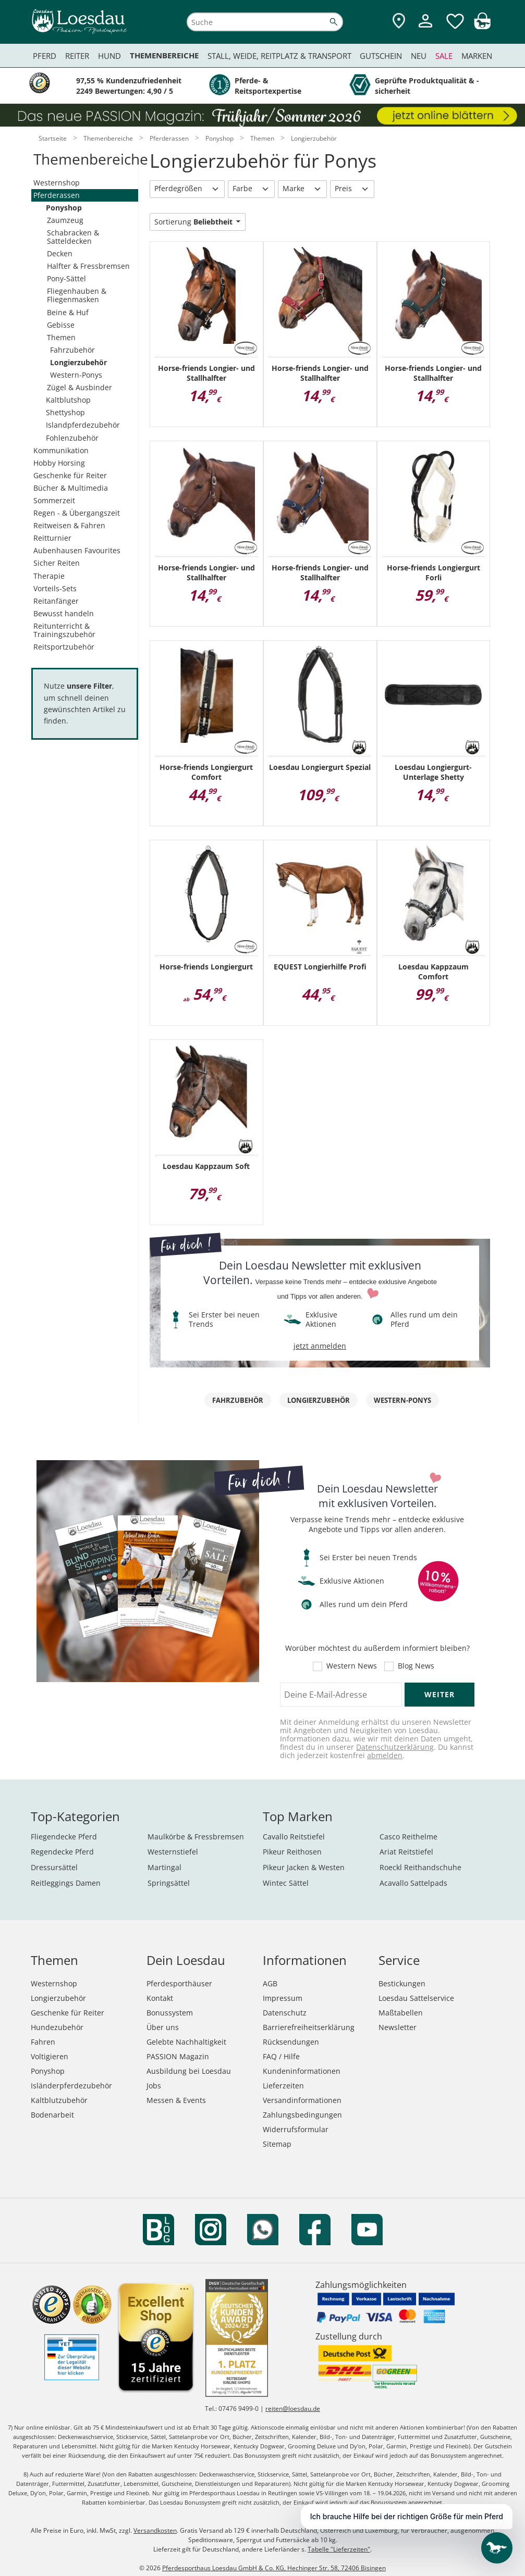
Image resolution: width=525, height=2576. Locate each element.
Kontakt (159, 1998)
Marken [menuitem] (476, 56)
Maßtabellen (401, 2013)
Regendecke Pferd (62, 1852)
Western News (351, 1666)
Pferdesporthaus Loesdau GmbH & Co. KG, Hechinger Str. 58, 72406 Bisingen (274, 2567)
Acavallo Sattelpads (413, 1883)
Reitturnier (52, 538)
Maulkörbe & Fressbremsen (196, 1836)
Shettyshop (65, 412)
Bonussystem (169, 2013)
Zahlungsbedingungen (302, 2115)
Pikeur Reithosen (292, 1852)
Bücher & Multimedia (70, 488)
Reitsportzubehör (63, 647)
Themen (61, 337)
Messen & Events (176, 2100)
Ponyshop (64, 208)
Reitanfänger (56, 601)
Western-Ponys (76, 375)
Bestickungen (402, 1983)
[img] (482, 26)
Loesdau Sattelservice (416, 1998)
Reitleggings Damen (66, 1883)
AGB (270, 1983)
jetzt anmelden (320, 1346)
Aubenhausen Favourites (76, 550)
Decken (59, 253)
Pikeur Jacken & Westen (304, 1867)
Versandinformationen (302, 2100)
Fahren (43, 2042)
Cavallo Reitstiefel (294, 1836)
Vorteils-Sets (55, 588)
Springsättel (169, 1883)
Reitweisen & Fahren (69, 525)
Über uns (162, 2027)
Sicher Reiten (56, 563)
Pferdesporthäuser (179, 1983)
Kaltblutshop (68, 400)
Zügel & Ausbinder (79, 387)
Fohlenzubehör (72, 438)
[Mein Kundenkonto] (425, 29)
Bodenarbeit (52, 2115)
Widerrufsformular (295, 2129)
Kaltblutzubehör (59, 2100)
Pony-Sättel (66, 278)
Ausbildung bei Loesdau (188, 2071)
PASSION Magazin (177, 2056)
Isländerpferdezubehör (71, 2085)
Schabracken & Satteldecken (73, 237)
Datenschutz (285, 2013)
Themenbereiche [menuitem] (164, 55)
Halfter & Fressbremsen (88, 266)
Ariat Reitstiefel (406, 1852)
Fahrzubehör (72, 350)
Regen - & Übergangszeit (76, 513)
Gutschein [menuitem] (381, 56)
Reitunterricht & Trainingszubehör (64, 630)
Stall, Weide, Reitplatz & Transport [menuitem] (279, 56)
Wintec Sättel (286, 1883)
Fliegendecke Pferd (64, 1836)
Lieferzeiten (283, 2085)
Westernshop (56, 183)
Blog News (416, 1666)
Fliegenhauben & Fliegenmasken (76, 295)
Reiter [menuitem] (77, 56)
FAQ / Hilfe (281, 2056)
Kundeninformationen (301, 2071)
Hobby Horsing (59, 463)
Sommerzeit (54, 500)
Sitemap (277, 2144)
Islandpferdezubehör (83, 425)
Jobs (153, 2085)
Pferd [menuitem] (44, 56)
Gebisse (61, 325)
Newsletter (398, 2027)
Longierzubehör (78, 362)
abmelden (384, 1755)
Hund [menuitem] (109, 56)
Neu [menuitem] (418, 56)
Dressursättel (54, 1867)
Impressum (282, 1998)
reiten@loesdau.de (292, 2408)
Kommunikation (61, 450)
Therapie (49, 576)
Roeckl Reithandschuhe (420, 1867)
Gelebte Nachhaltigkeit (186, 2042)
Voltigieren (49, 2056)
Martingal (164, 1867)
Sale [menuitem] (444, 56)
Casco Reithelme (408, 1836)
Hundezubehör (57, 2027)
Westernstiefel (173, 1852)
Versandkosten (155, 2530)
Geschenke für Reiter (70, 475)
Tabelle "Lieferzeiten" (339, 2549)
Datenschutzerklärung (395, 1747)
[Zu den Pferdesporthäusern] (399, 21)
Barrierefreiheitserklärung (309, 2027)
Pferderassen (56, 195)
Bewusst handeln (63, 613)
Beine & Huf (68, 312)
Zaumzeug (65, 220)
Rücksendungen (291, 2042)
